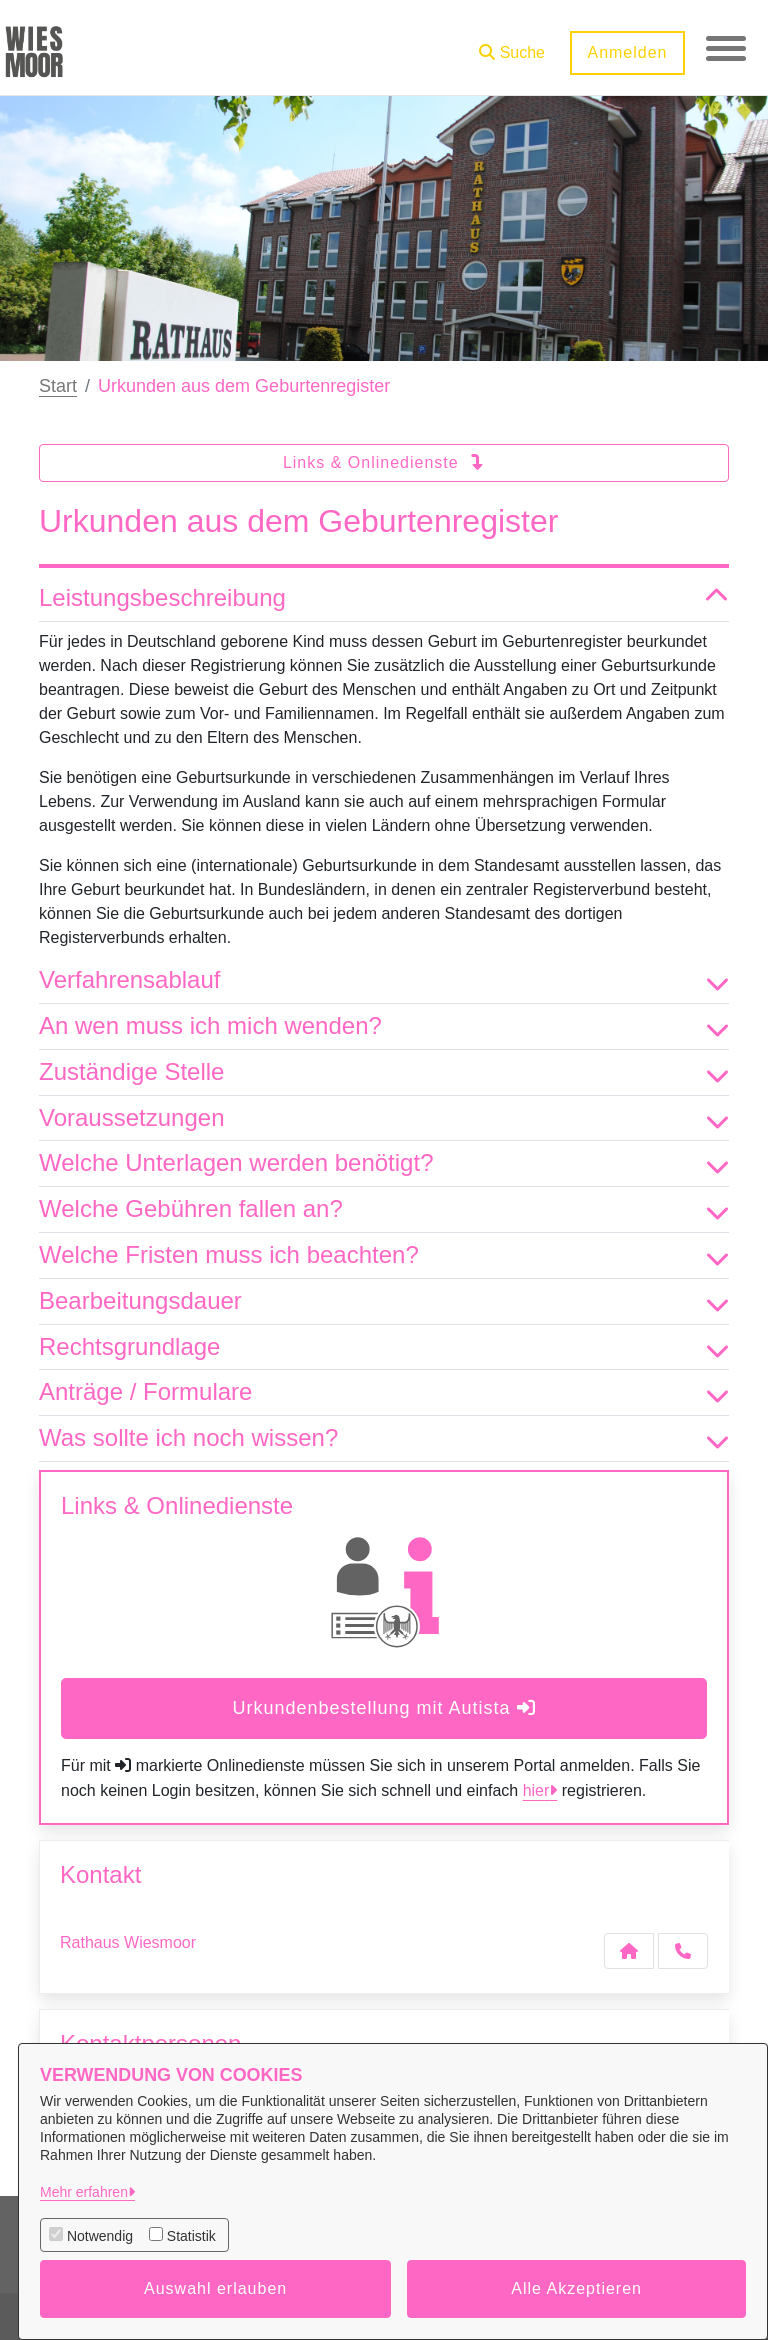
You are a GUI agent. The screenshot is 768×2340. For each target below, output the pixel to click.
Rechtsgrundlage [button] (384, 1347)
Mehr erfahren (84, 2192)
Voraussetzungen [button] (384, 1118)
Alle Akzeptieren (576, 2288)
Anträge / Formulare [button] (384, 1392)
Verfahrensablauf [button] (384, 980)
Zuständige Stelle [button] (384, 1072)
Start (58, 386)
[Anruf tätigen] (683, 1951)
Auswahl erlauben (215, 2288)
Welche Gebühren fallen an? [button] (384, 1209)
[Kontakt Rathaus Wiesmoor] (629, 1951)
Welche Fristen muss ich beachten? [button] (384, 1255)
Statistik (191, 2236)
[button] (512, 45)
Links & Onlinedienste (384, 462)
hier (536, 1790)
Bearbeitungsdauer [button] (384, 1301)
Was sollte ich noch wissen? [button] (384, 1438)
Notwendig (100, 2236)
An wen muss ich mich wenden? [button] (384, 1026)
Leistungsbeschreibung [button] (384, 598)
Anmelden (627, 52)
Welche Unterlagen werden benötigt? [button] (384, 1163)
